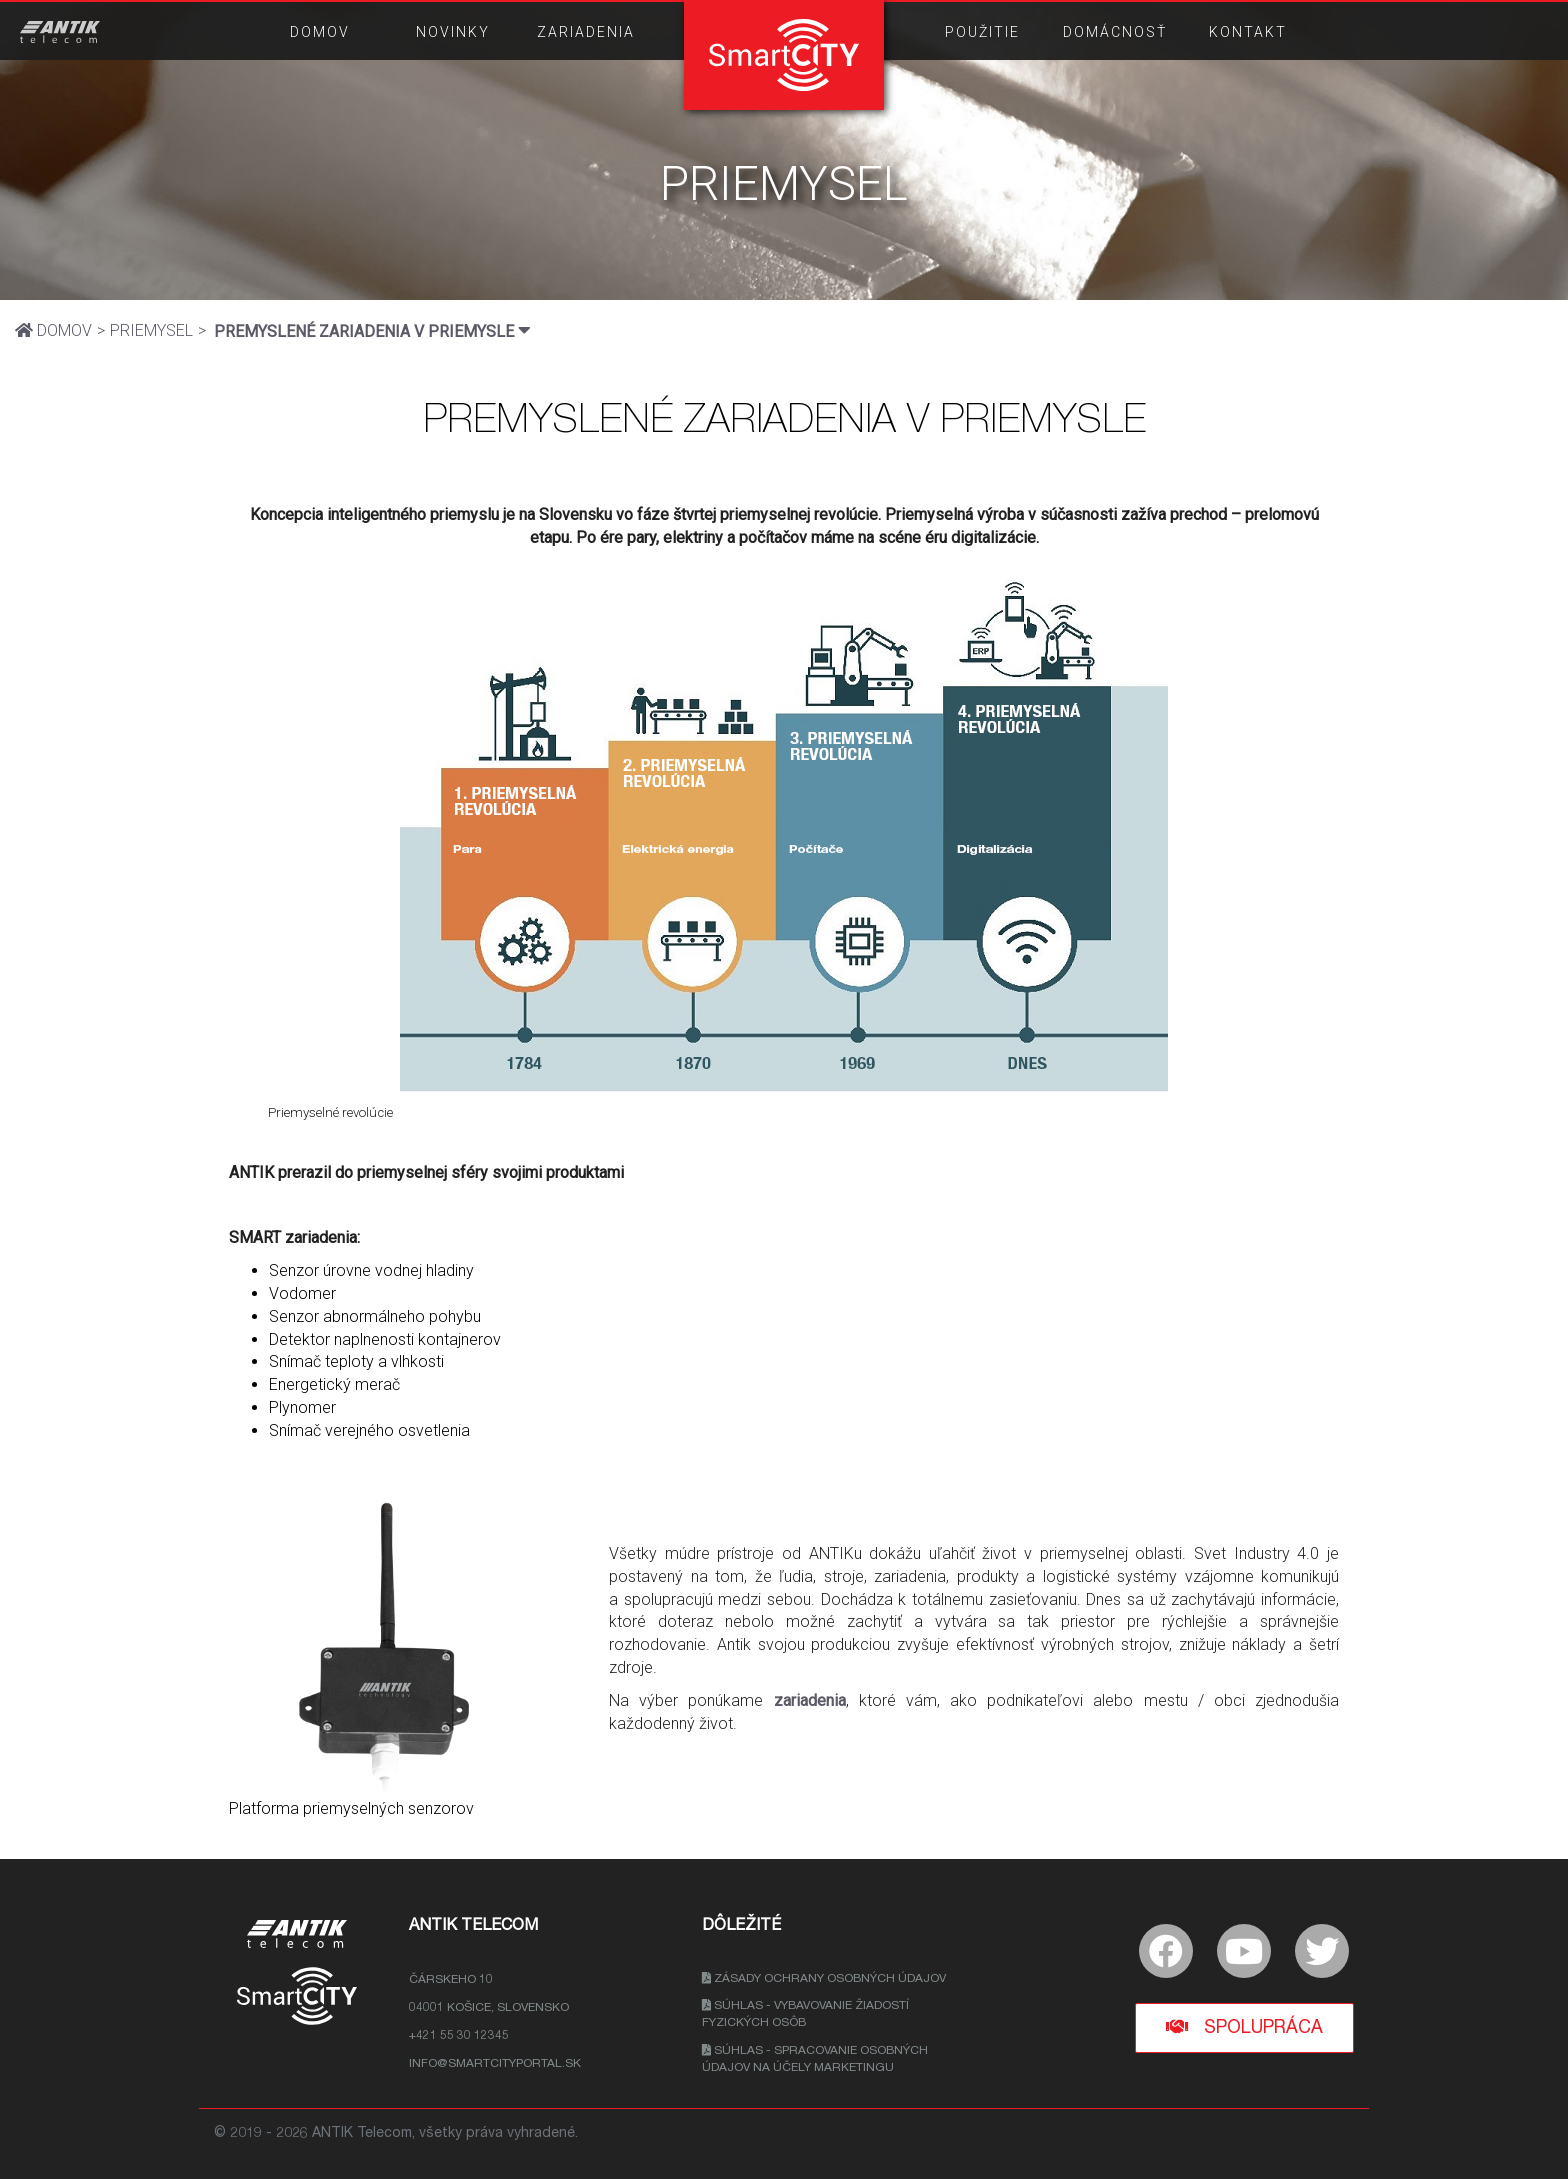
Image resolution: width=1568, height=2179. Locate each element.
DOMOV (320, 32)
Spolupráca (1244, 2027)
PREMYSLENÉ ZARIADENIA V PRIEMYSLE (372, 330)
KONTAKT (1248, 32)
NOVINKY (453, 32)
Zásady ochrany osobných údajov (824, 1979)
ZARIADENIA (586, 32)
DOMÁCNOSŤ (1115, 32)
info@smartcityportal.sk (495, 2064)
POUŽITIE (982, 32)
